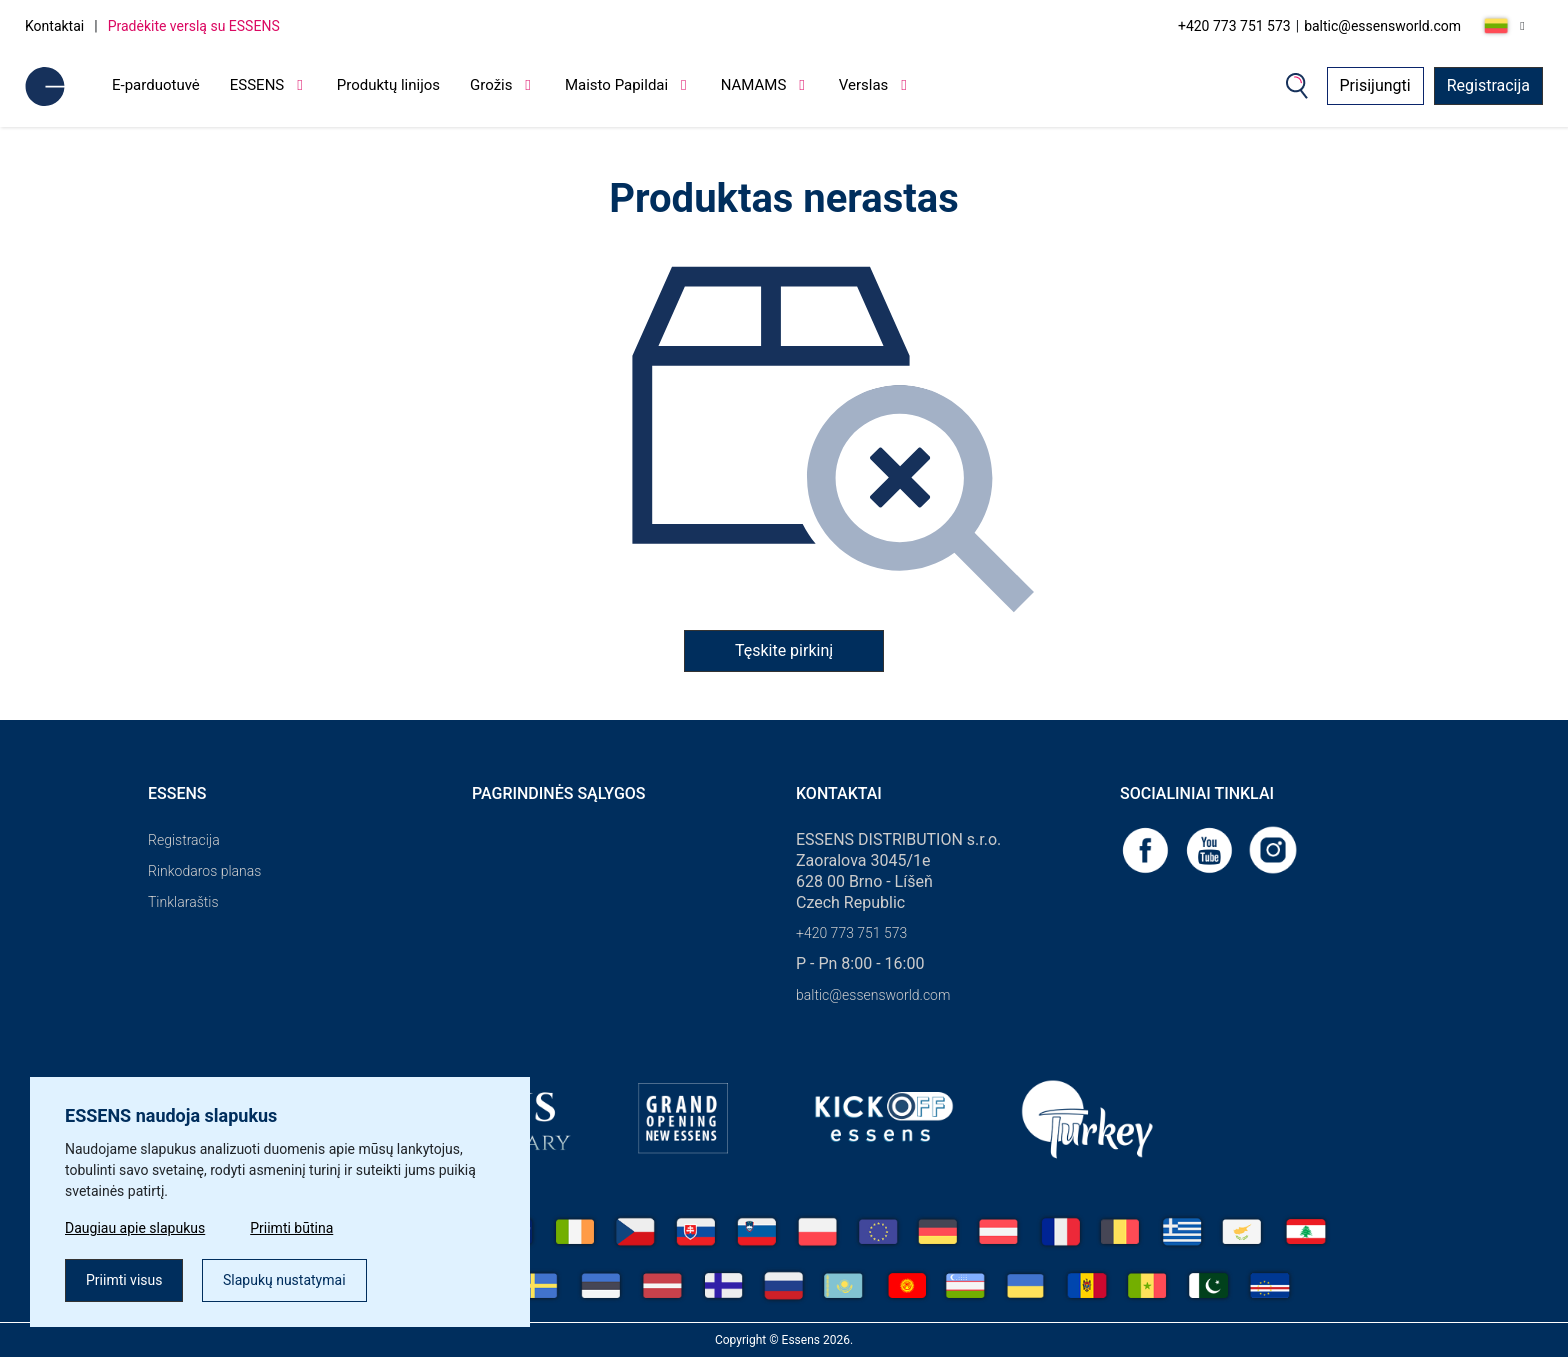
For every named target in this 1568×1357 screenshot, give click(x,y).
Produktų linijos (388, 85)
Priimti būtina (291, 1228)
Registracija (1488, 85)
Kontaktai (54, 26)
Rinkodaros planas (204, 871)
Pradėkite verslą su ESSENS (194, 26)
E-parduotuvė (156, 85)
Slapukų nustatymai (284, 1280)
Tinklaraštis (183, 902)
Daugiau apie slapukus (135, 1228)
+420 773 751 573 (1234, 26)
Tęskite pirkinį (784, 650)
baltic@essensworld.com (1382, 26)
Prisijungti (1375, 85)
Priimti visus (124, 1280)
